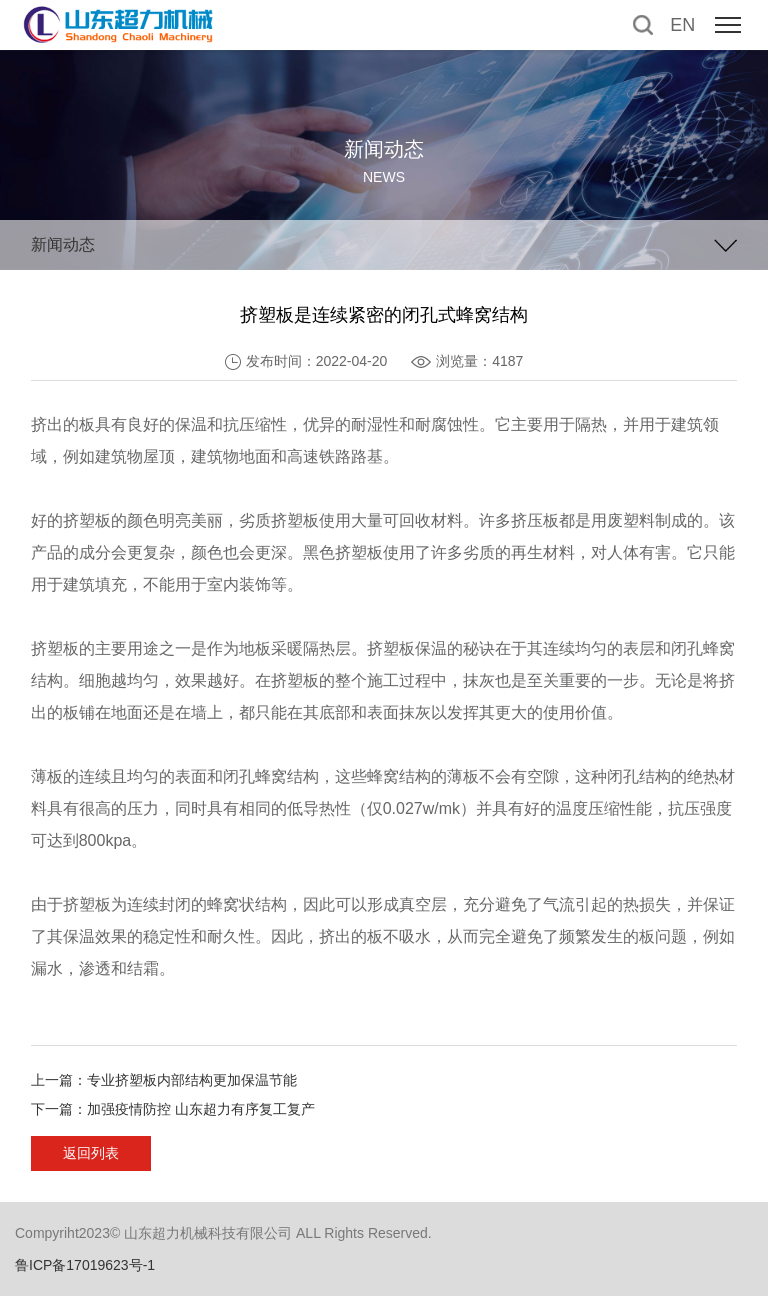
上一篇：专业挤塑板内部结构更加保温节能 (164, 1080)
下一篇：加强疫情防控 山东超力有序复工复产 (173, 1109)
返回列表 (91, 1153)
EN (682, 25)
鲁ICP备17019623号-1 (85, 1265)
